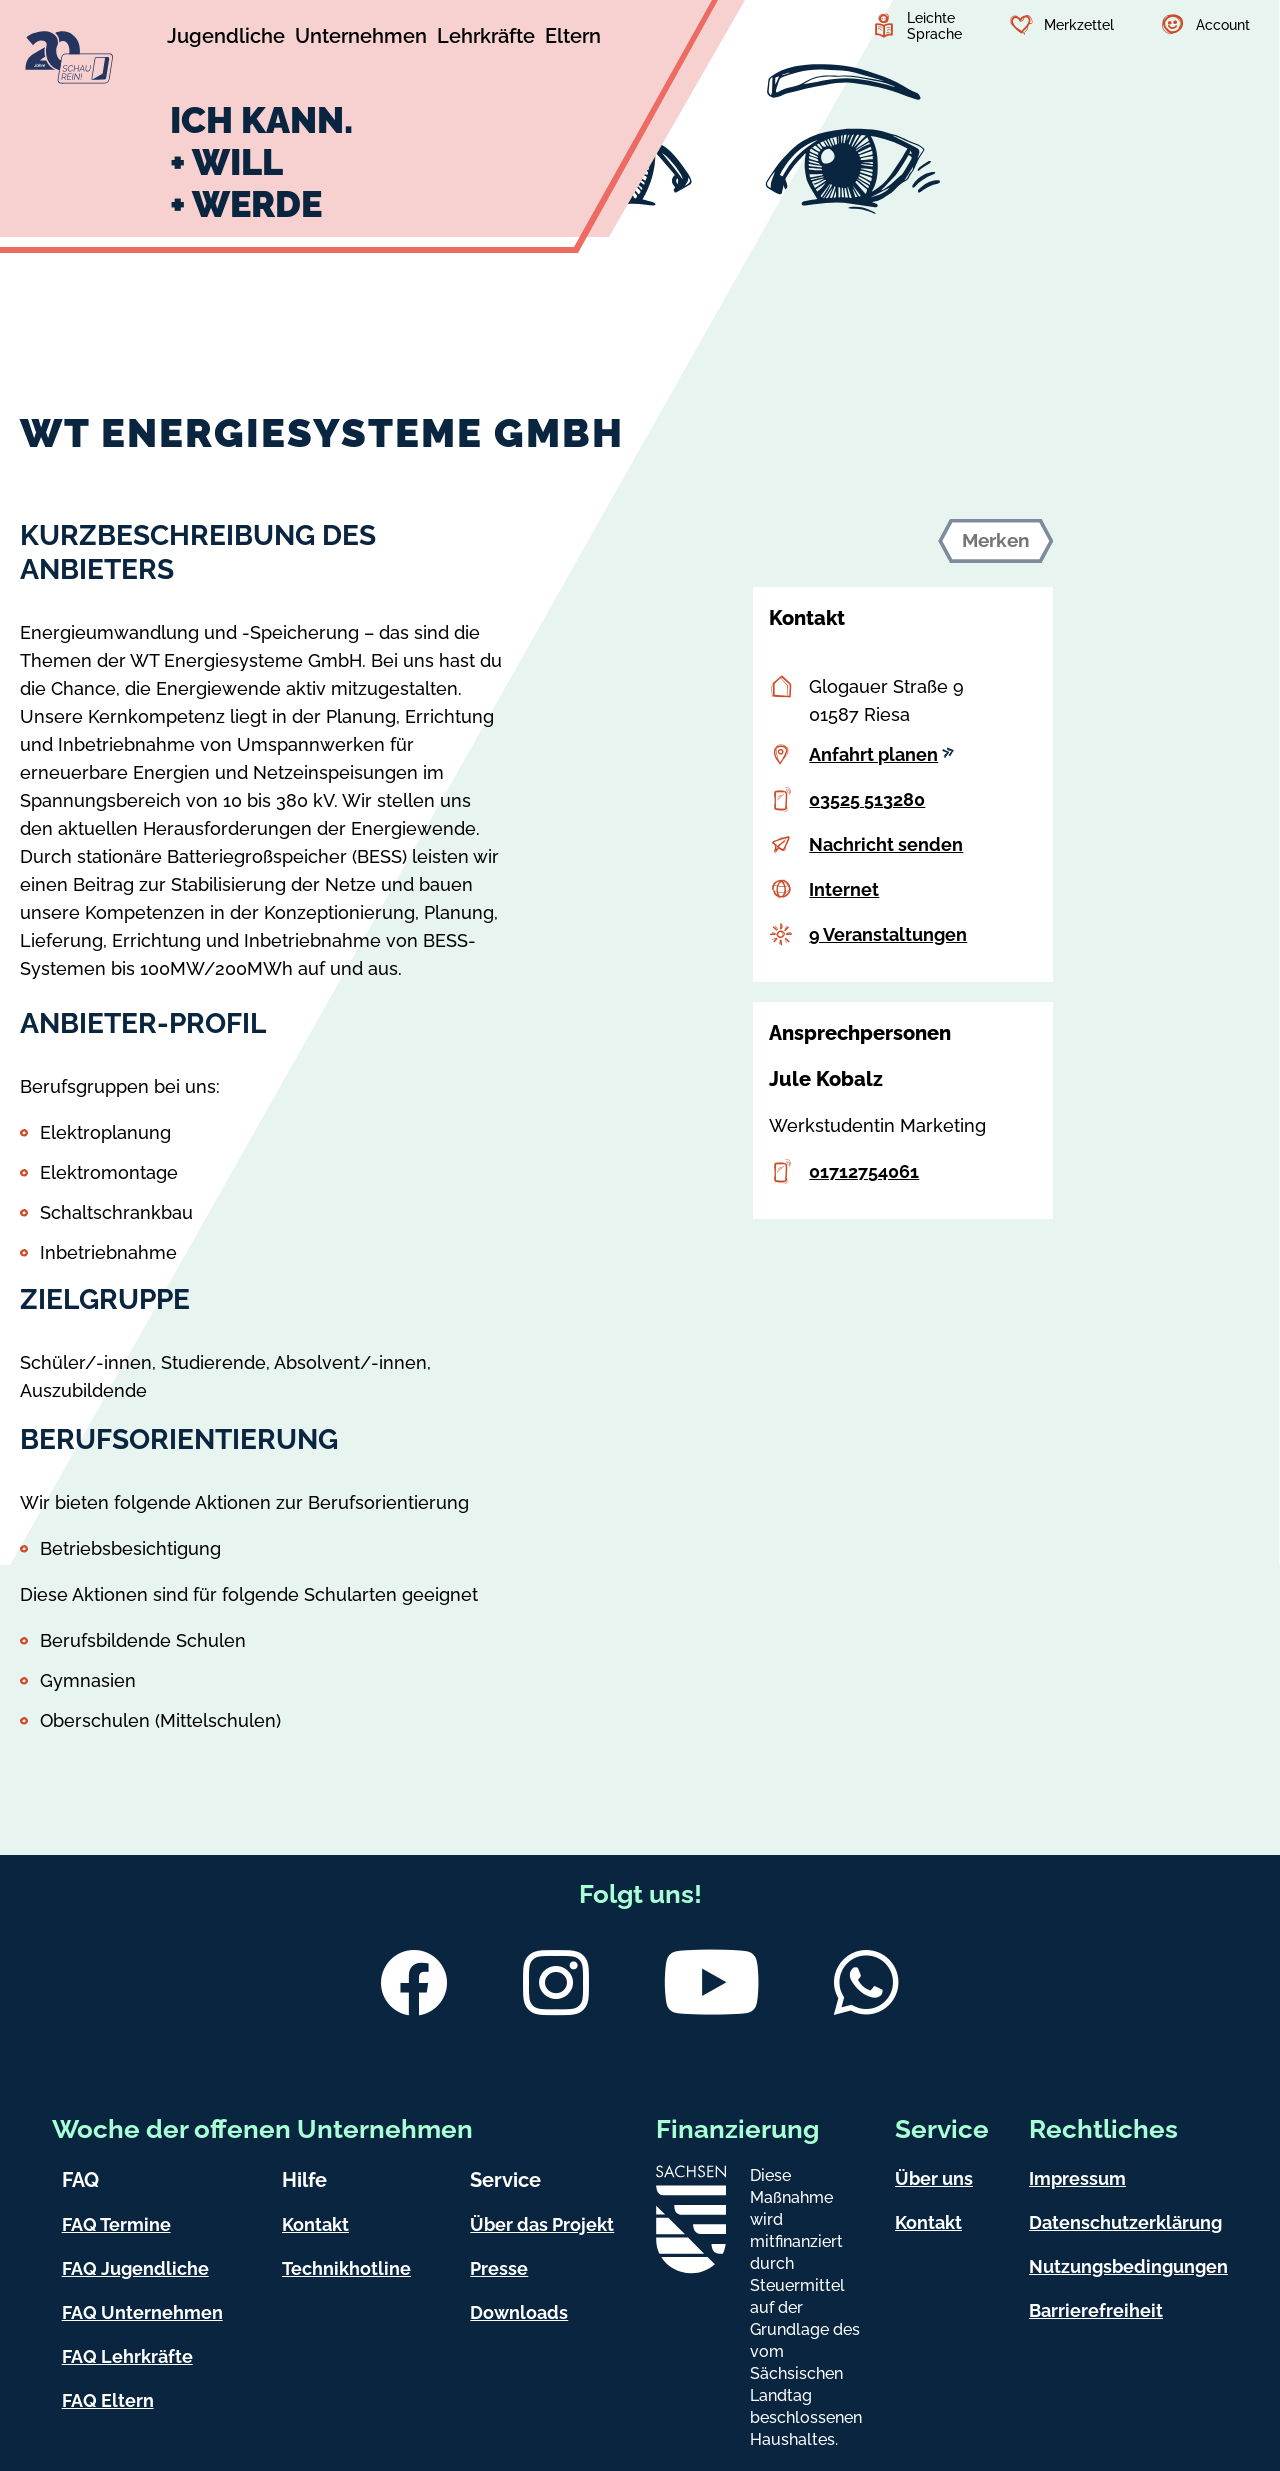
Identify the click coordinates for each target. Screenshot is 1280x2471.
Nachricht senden (886, 844)
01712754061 (864, 1171)
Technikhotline (346, 2268)
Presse (499, 2268)
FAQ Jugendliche (135, 2268)
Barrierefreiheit (1096, 2310)
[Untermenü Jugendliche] (226, 39)
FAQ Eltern (108, 2400)
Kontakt (315, 2224)
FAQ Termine (116, 2224)
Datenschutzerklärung (1125, 2222)
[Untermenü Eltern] (573, 39)
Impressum (1077, 2178)
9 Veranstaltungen (888, 934)
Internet (844, 889)
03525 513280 (867, 799)
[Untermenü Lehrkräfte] (486, 39)
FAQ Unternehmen (142, 2312)
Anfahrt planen (881, 754)
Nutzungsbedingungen (1128, 2266)
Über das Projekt (542, 2224)
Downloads (519, 2312)
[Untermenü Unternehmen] (361, 39)
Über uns (934, 2178)
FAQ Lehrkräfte (127, 2356)
